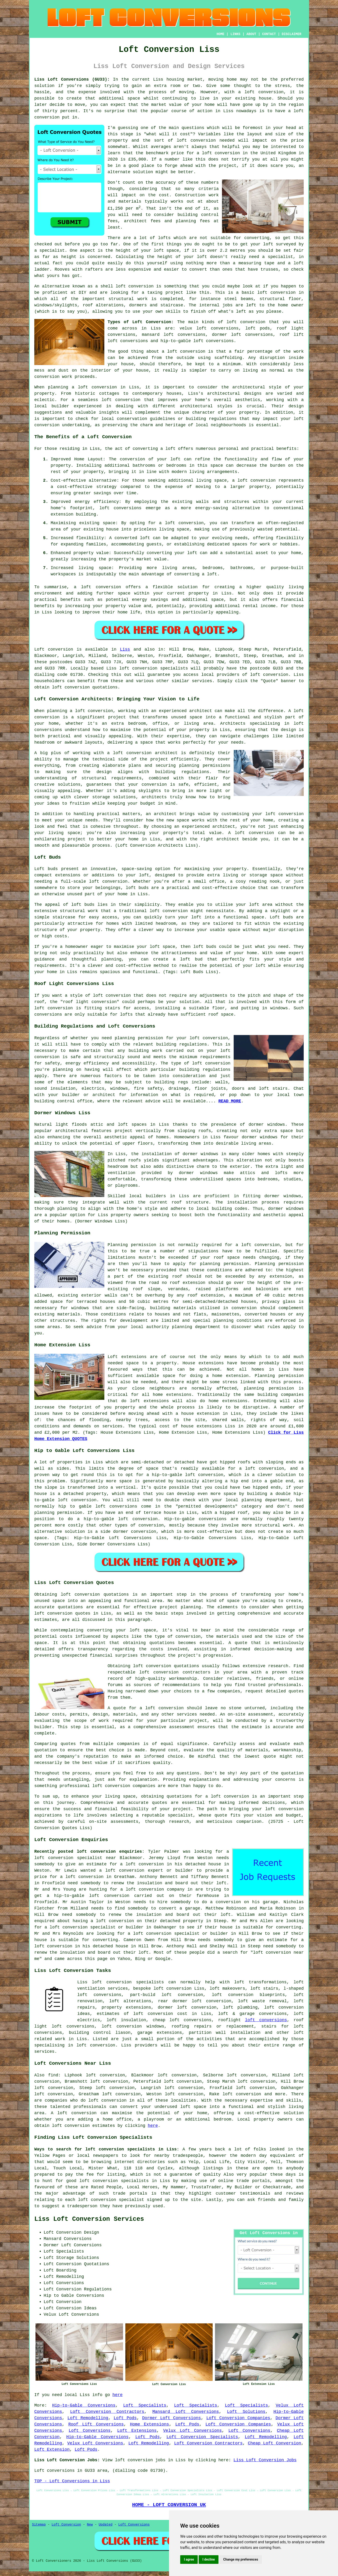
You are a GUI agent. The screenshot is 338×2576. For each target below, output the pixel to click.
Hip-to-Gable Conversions (84, 2405)
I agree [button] (189, 2559)
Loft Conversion (66, 2524)
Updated (106, 2524)
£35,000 (137, 159)
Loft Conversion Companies (238, 2418)
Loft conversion (53, 649)
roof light (75, 1002)
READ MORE (229, 1101)
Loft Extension (52, 2449)
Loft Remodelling (87, 2418)
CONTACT (269, 34)
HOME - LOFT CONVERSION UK (169, 2505)
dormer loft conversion (187, 2007)
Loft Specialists (144, 2405)
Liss (125, 649)
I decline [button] (208, 2559)
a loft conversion (94, 387)
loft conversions (120, 508)
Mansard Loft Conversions (185, 2411)
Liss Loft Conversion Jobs (264, 2460)
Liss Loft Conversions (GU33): (72, 79)
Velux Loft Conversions (192, 2430)
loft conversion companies (123, 1786)
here (153, 2125)
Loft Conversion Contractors (107, 2411)
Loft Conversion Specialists (202, 2437)
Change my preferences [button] (240, 2559)
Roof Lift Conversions (96, 2424)
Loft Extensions (137, 2430)
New (90, 2524)
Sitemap (39, 2524)
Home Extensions (149, 2424)
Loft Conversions (90, 2430)
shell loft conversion (127, 286)
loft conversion (263, 92)
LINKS (235, 34)
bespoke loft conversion (162, 1988)
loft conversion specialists (128, 1982)
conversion (143, 1531)
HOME (221, 34)
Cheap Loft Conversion (274, 2443)
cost (185, 134)
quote (269, 1756)
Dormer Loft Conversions (171, 2418)
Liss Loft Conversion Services (89, 2219)
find (53, 2075)
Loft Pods (125, 2418)
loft (268, 244)
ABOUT (251, 34)
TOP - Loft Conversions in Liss (72, 2481)
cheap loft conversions (182, 2020)
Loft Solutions (246, 2411)
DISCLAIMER (291, 34)
